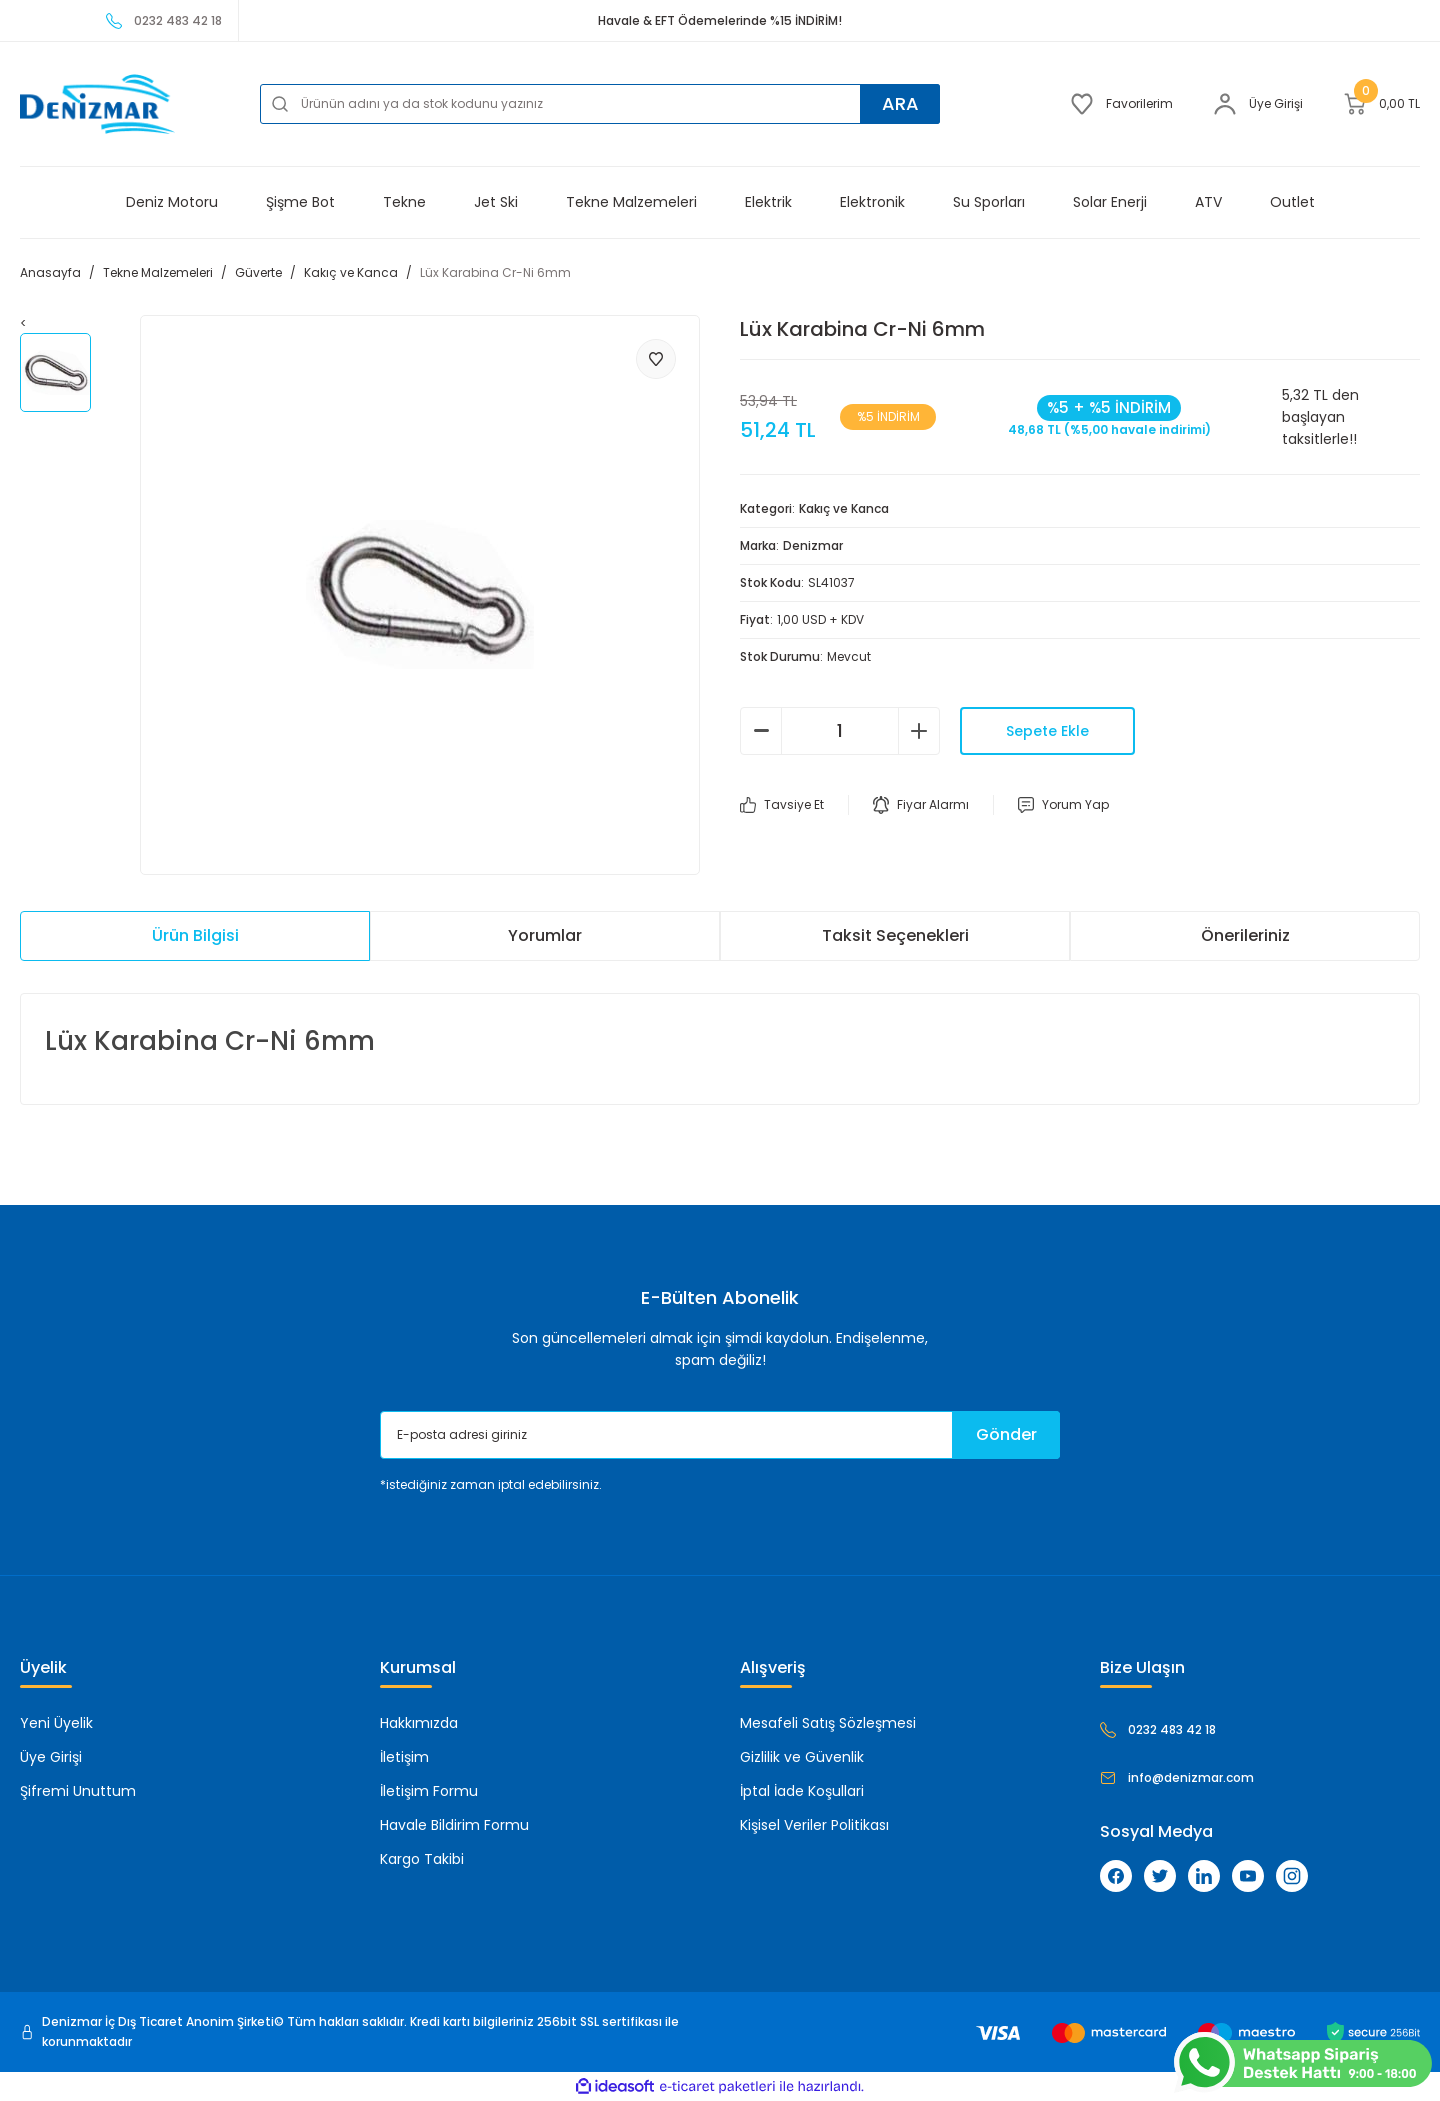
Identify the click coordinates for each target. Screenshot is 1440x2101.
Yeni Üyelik (56, 1723)
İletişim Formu (429, 1791)
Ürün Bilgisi (195, 935)
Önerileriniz (1245, 935)
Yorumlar (545, 935)
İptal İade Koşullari (802, 1791)
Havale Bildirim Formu (454, 1825)
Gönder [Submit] (1006, 1434)
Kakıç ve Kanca (844, 508)
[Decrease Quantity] (761, 731)
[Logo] (97, 104)
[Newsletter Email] (720, 1435)
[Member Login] (1258, 104)
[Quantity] (840, 731)
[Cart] (1381, 104)
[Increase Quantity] (919, 731)
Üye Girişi (51, 1757)
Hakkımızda (419, 1723)
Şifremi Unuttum (78, 1791)
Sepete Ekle (1047, 731)
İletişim (404, 1757)
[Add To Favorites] (656, 359)
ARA (900, 103)
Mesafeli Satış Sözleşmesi (828, 1723)
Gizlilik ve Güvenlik (802, 1757)
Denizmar (813, 545)
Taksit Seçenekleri (895, 935)
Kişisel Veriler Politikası (814, 1825)
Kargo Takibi (422, 1859)
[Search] (600, 104)
